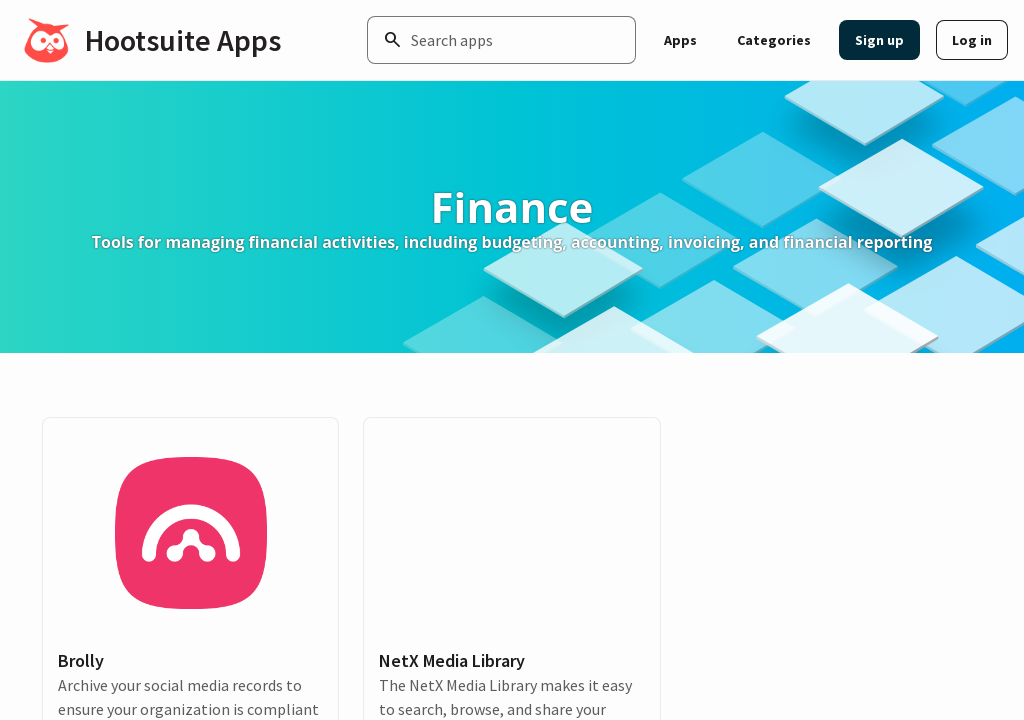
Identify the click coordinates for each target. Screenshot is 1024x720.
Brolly (81, 660)
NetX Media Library (452, 660)
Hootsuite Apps (183, 40)
